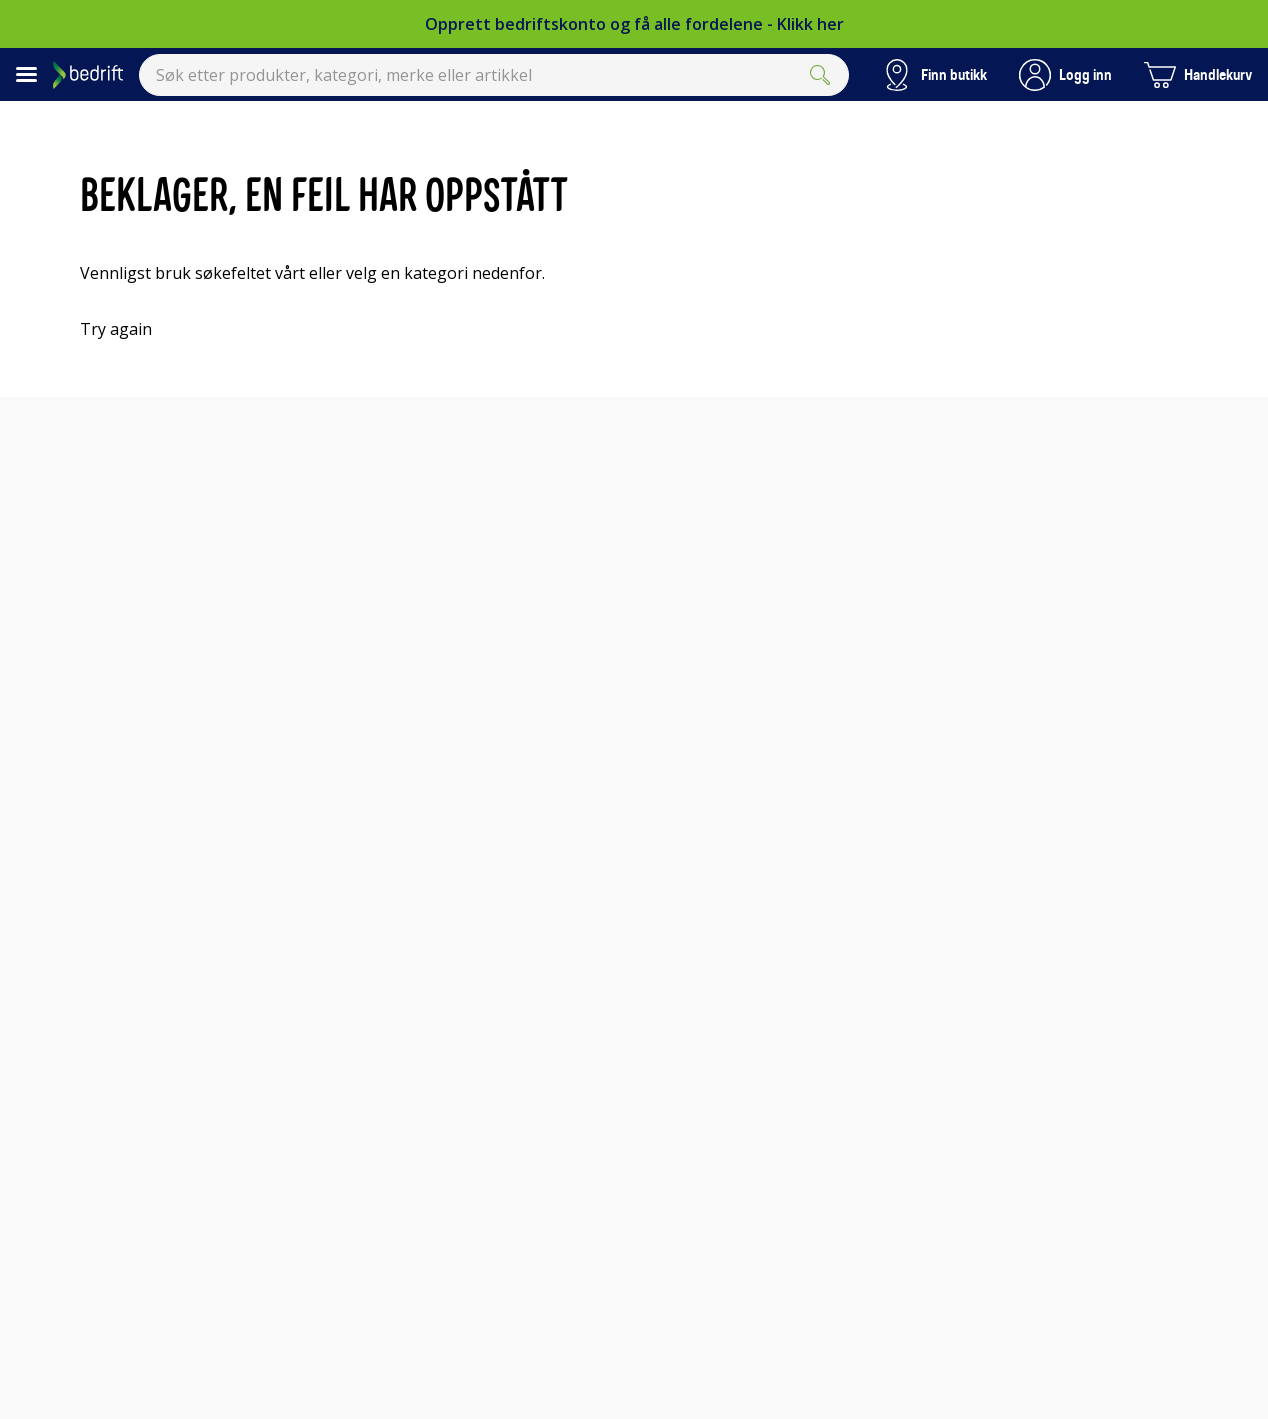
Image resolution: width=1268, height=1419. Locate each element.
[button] (1065, 75)
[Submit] (820, 75)
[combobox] (494, 75)
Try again (116, 329)
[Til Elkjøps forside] (88, 75)
